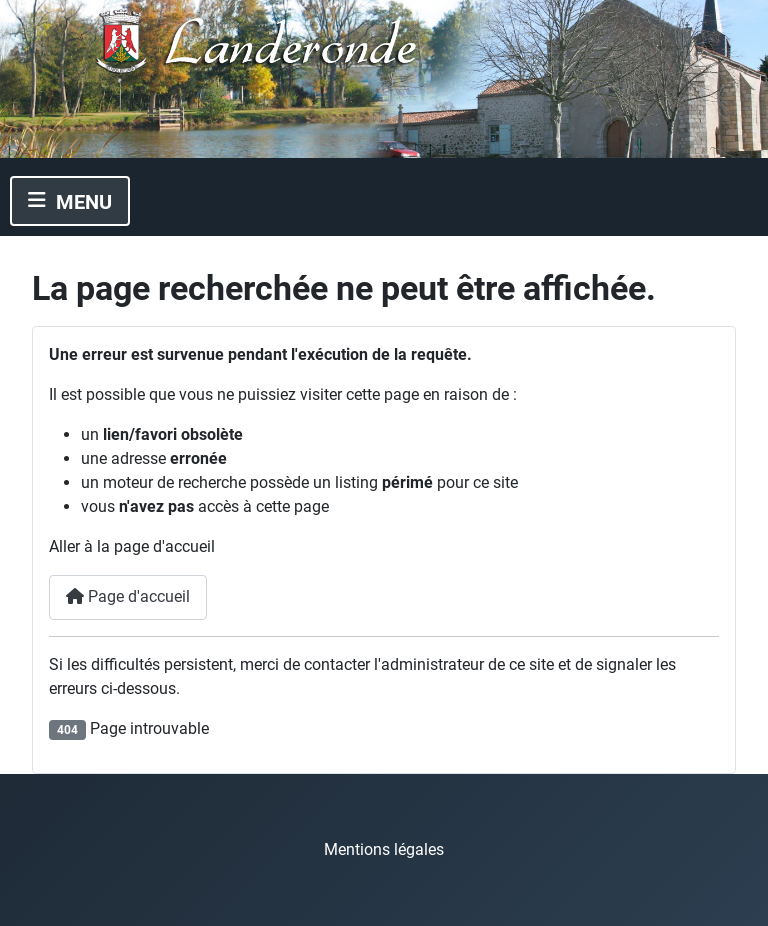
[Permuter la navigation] (70, 201)
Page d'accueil (128, 596)
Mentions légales (384, 849)
